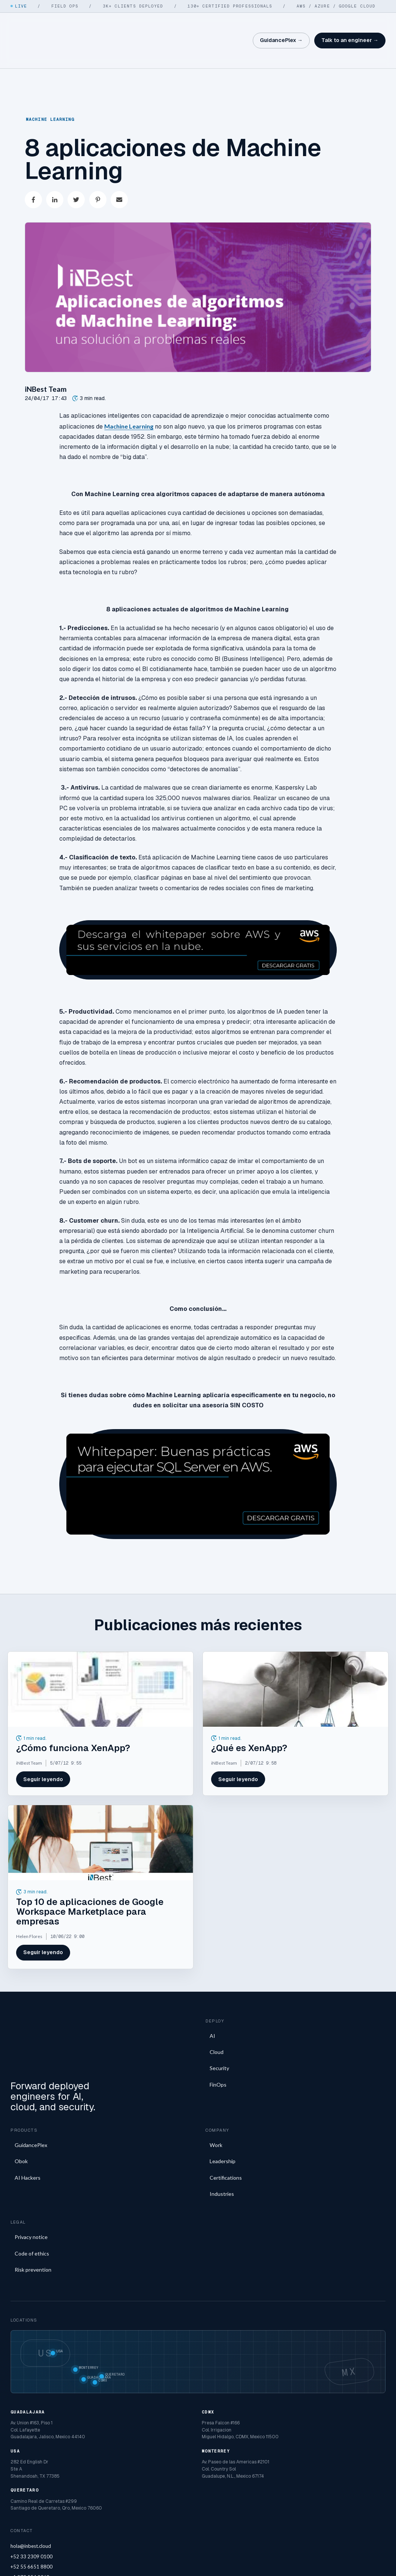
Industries (222, 2147)
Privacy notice (31, 2191)
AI (212, 2007)
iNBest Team (46, 359)
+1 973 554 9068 (30, 2531)
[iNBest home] (33, 26)
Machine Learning (50, 90)
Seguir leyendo (43, 1750)
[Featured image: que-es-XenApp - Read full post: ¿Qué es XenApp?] (295, 1660)
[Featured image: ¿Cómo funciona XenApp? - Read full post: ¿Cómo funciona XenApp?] (100, 1660)
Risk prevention (33, 2223)
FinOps (218, 2055)
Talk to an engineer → (349, 25)
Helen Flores (29, 1907)
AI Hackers (27, 2131)
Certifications (226, 2131)
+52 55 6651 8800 (31, 2520)
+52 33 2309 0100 (31, 2510)
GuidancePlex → (281, 25)
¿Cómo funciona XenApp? (73, 1719)
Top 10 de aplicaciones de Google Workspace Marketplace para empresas (90, 1882)
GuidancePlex (31, 2099)
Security (219, 2039)
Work (216, 2099)
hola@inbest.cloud (30, 2500)
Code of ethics (32, 2207)
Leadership (223, 2115)
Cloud (217, 2023)
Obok (21, 2115)
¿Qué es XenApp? (249, 1719)
